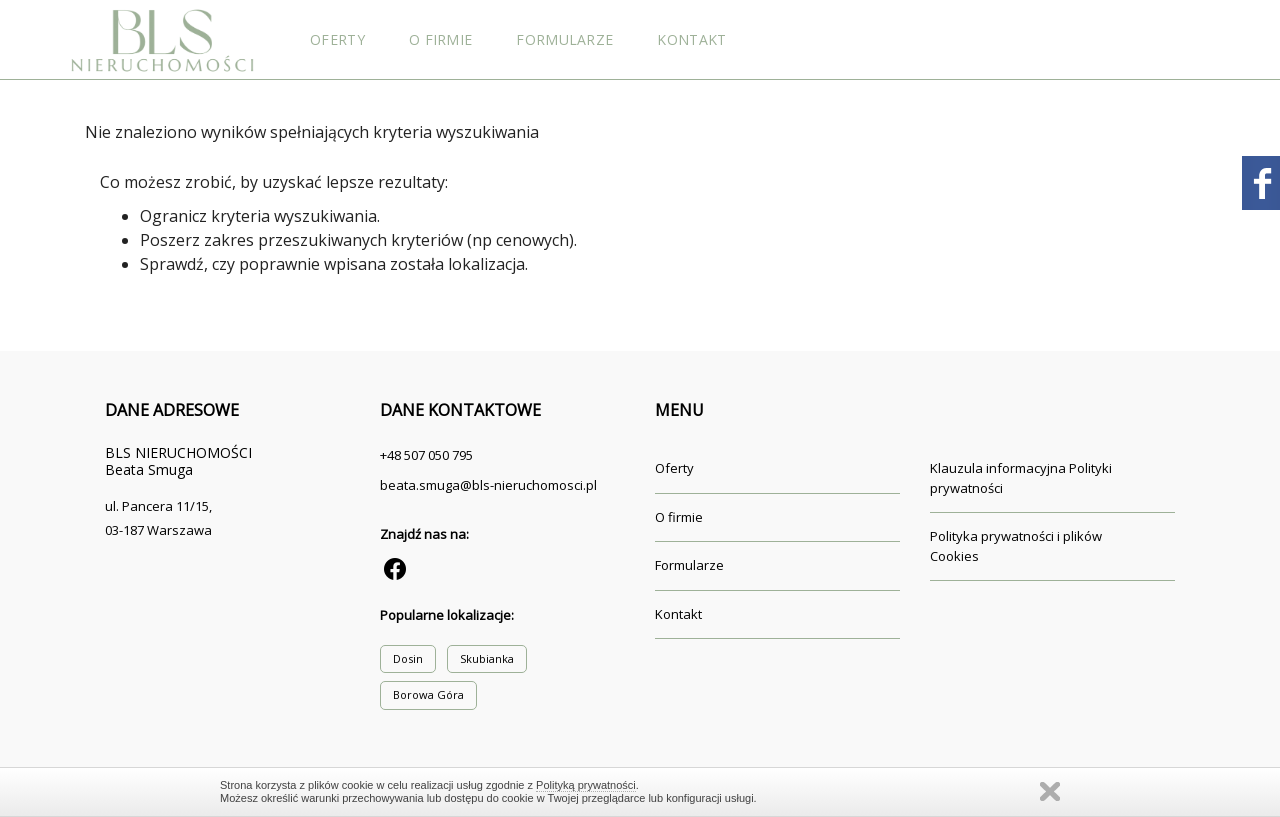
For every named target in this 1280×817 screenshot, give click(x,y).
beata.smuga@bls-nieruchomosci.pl (488, 485)
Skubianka (487, 658)
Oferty (337, 39)
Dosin (408, 658)
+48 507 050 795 (426, 455)
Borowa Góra (428, 694)
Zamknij (1050, 791)
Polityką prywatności (586, 785)
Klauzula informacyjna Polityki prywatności (1021, 478)
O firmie (440, 39)
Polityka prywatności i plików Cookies (1016, 546)
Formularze (564, 39)
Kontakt (691, 39)
